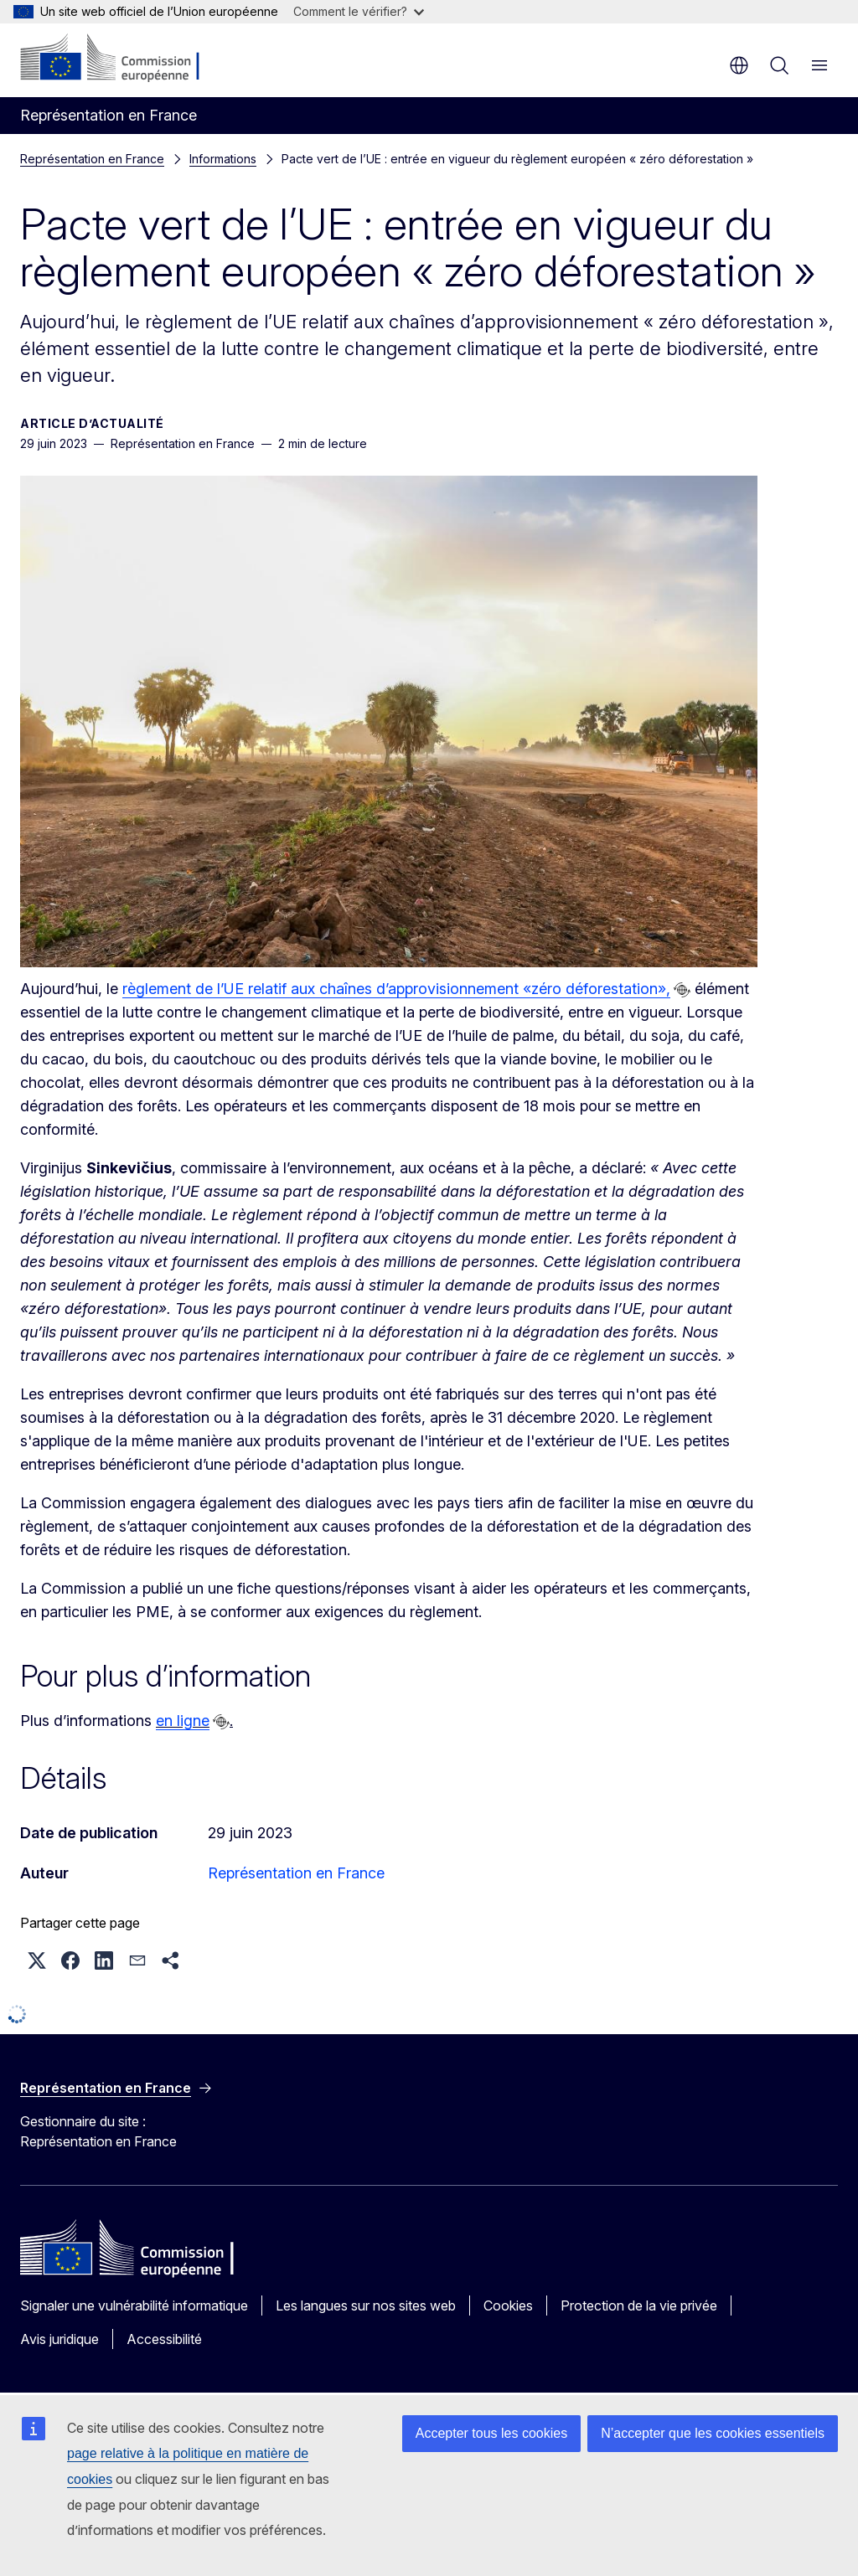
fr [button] (739, 65)
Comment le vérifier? (358, 11)
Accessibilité (164, 2339)
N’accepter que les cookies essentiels (712, 2433)
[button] (36, 1960)
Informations (222, 159)
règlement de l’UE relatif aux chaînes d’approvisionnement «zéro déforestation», (396, 988)
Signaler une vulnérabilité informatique (134, 2305)
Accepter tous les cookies (491, 2433)
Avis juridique (59, 2339)
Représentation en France (92, 159)
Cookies (508, 2305)
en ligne (182, 1720)
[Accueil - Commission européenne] (122, 58)
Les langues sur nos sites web (366, 2305)
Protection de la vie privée (639, 2305)
